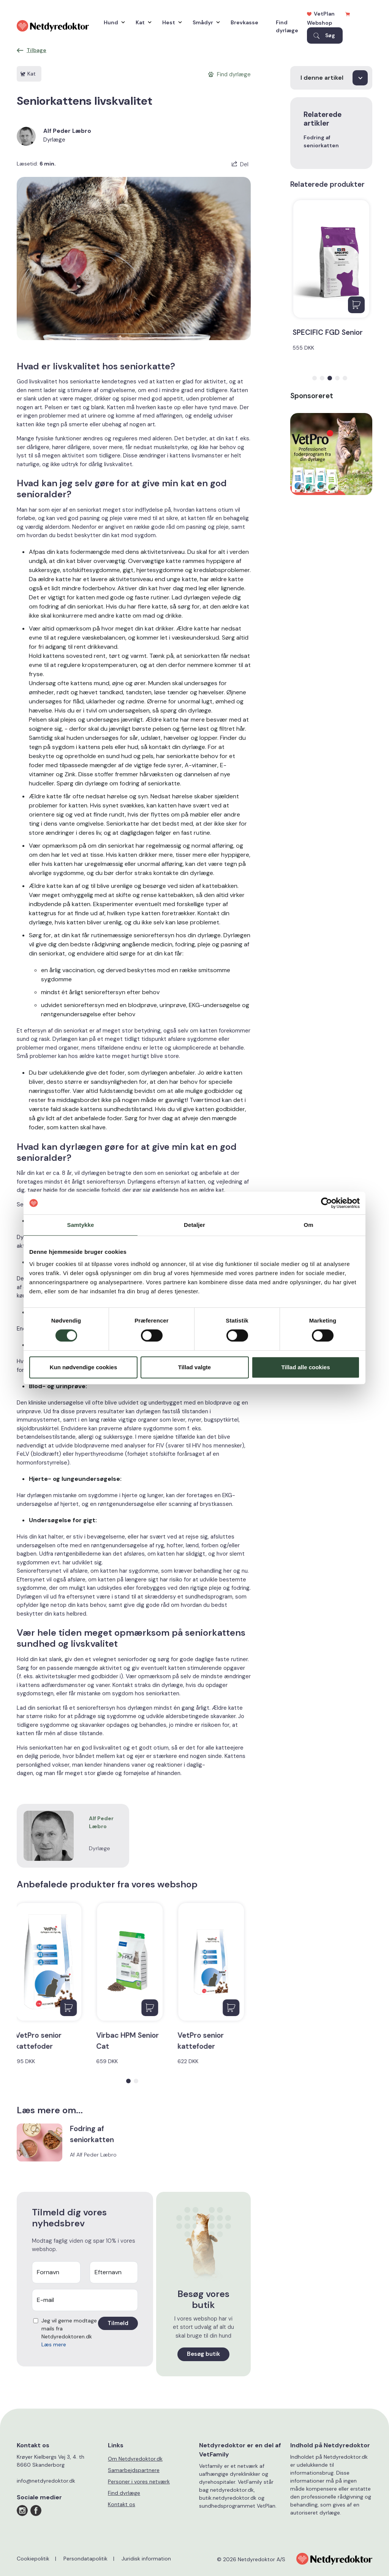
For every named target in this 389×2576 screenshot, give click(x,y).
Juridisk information (146, 2558)
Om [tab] (308, 1225)
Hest (170, 22)
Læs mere (53, 2344)
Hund (112, 22)
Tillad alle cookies (305, 1367)
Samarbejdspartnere (134, 2470)
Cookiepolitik (33, 2558)
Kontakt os (121, 2504)
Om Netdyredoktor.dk (135, 2458)
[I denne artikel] (331, 78)
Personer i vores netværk (139, 2481)
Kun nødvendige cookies (83, 1367)
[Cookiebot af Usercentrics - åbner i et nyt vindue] (326, 1203)
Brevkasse (244, 22)
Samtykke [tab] (80, 1225)
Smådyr (204, 22)
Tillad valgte (194, 1367)
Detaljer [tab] (194, 1225)
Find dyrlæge (287, 26)
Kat (142, 22)
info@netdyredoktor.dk (46, 2480)
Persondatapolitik (85, 2558)
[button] (128, 2081)
